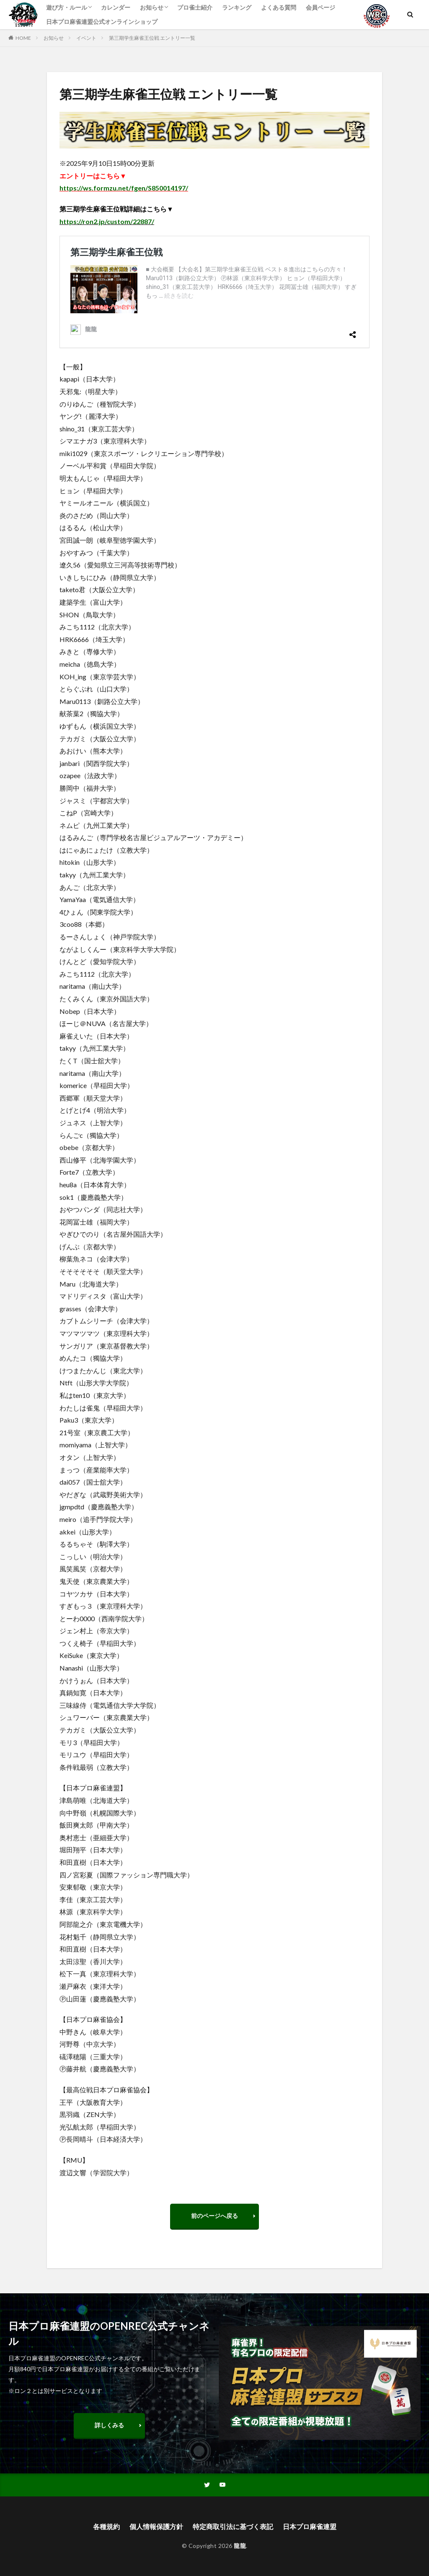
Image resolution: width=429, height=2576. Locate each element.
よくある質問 (278, 7)
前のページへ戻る (214, 2215)
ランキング (236, 7)
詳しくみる (109, 2425)
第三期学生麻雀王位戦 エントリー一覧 (152, 38)
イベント (86, 38)
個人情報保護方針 (156, 2526)
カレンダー (115, 7)
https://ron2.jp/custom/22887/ (106, 221)
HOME (23, 38)
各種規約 (106, 2526)
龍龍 (240, 2545)
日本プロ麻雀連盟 (309, 2526)
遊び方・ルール (66, 7)
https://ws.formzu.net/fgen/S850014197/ (123, 188)
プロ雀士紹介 (194, 7)
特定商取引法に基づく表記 (233, 2526)
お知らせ (151, 7)
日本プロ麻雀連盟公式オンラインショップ (102, 21)
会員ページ (320, 7)
